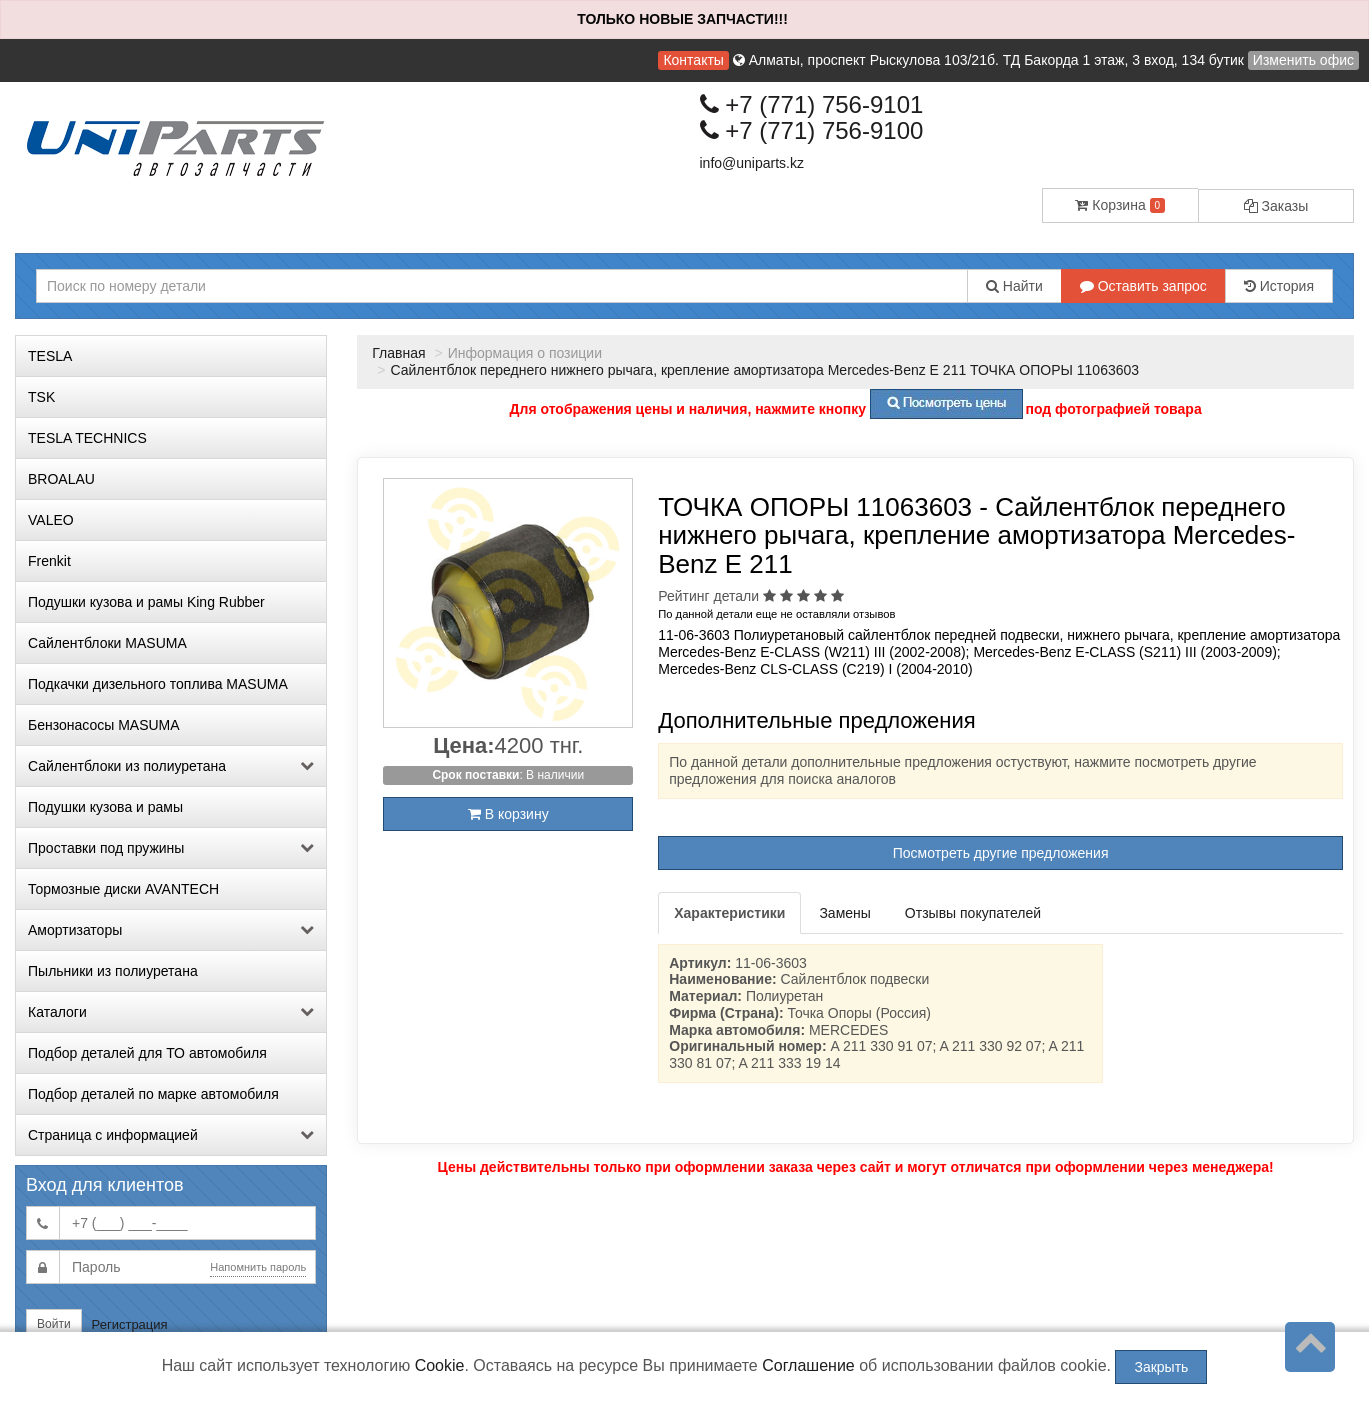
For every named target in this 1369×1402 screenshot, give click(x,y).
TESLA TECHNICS (87, 438)
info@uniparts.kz (752, 163)
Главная (398, 353)
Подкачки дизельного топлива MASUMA (158, 684)
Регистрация (130, 1324)
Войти (54, 1324)
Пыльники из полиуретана (113, 971)
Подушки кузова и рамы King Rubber (146, 602)
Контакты (693, 60)
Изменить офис (1303, 60)
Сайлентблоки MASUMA (107, 643)
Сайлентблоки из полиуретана (171, 766)
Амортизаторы (171, 930)
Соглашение (808, 1365)
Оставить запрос (1143, 286)
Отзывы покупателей (973, 913)
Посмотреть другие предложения (1001, 853)
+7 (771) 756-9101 (812, 104)
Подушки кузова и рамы (105, 807)
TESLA (50, 356)
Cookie (440, 1365)
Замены (844, 913)
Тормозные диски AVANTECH (123, 889)
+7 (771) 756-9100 (812, 130)
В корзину (508, 814)
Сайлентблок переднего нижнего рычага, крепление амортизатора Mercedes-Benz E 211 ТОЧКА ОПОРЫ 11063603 (764, 370)
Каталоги (171, 1012)
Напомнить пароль (258, 1267)
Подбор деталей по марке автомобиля (153, 1094)
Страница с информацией (171, 1135)
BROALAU (61, 479)
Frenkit (49, 561)
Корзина (1120, 205)
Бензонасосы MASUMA (104, 725)
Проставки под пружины (171, 848)
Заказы (1276, 206)
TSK (41, 397)
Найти (1014, 286)
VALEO (51, 520)
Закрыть (1161, 1367)
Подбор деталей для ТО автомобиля (147, 1053)
